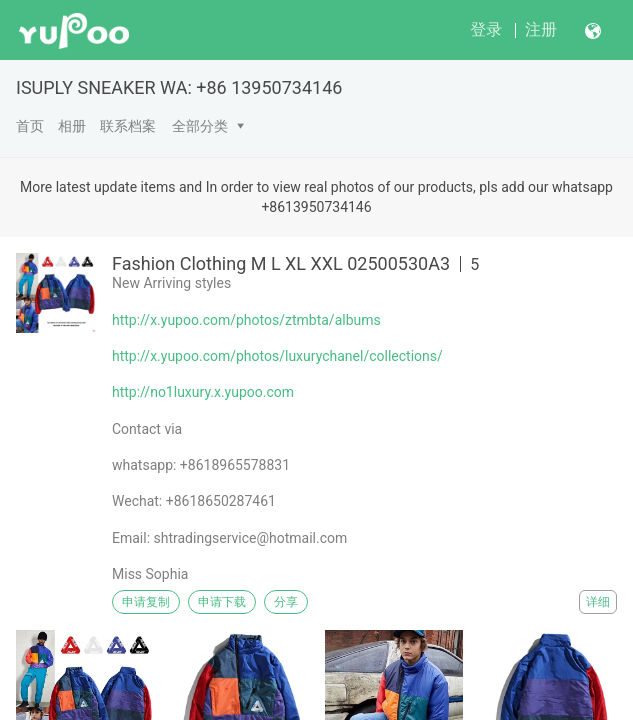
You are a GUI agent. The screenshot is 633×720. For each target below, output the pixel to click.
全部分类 (200, 126)
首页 (30, 126)
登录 (486, 29)
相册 (72, 126)
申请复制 (146, 602)
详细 (598, 602)
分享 (286, 602)
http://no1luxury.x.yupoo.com (203, 392)
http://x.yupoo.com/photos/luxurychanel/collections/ (277, 356)
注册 (541, 29)
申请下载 (222, 602)
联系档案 (128, 126)
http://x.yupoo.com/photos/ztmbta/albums (246, 320)
